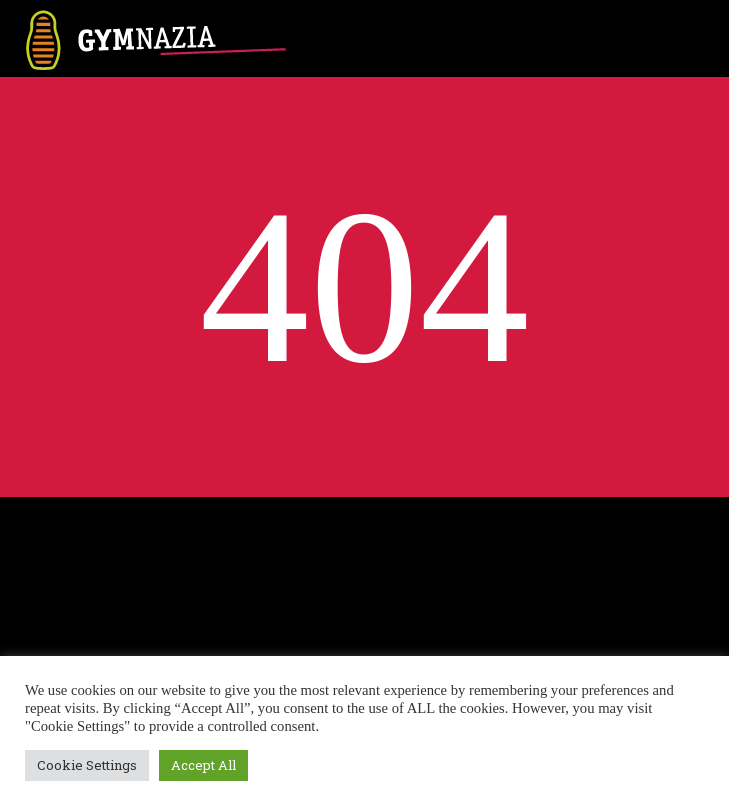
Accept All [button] (203, 765)
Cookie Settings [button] (87, 765)
